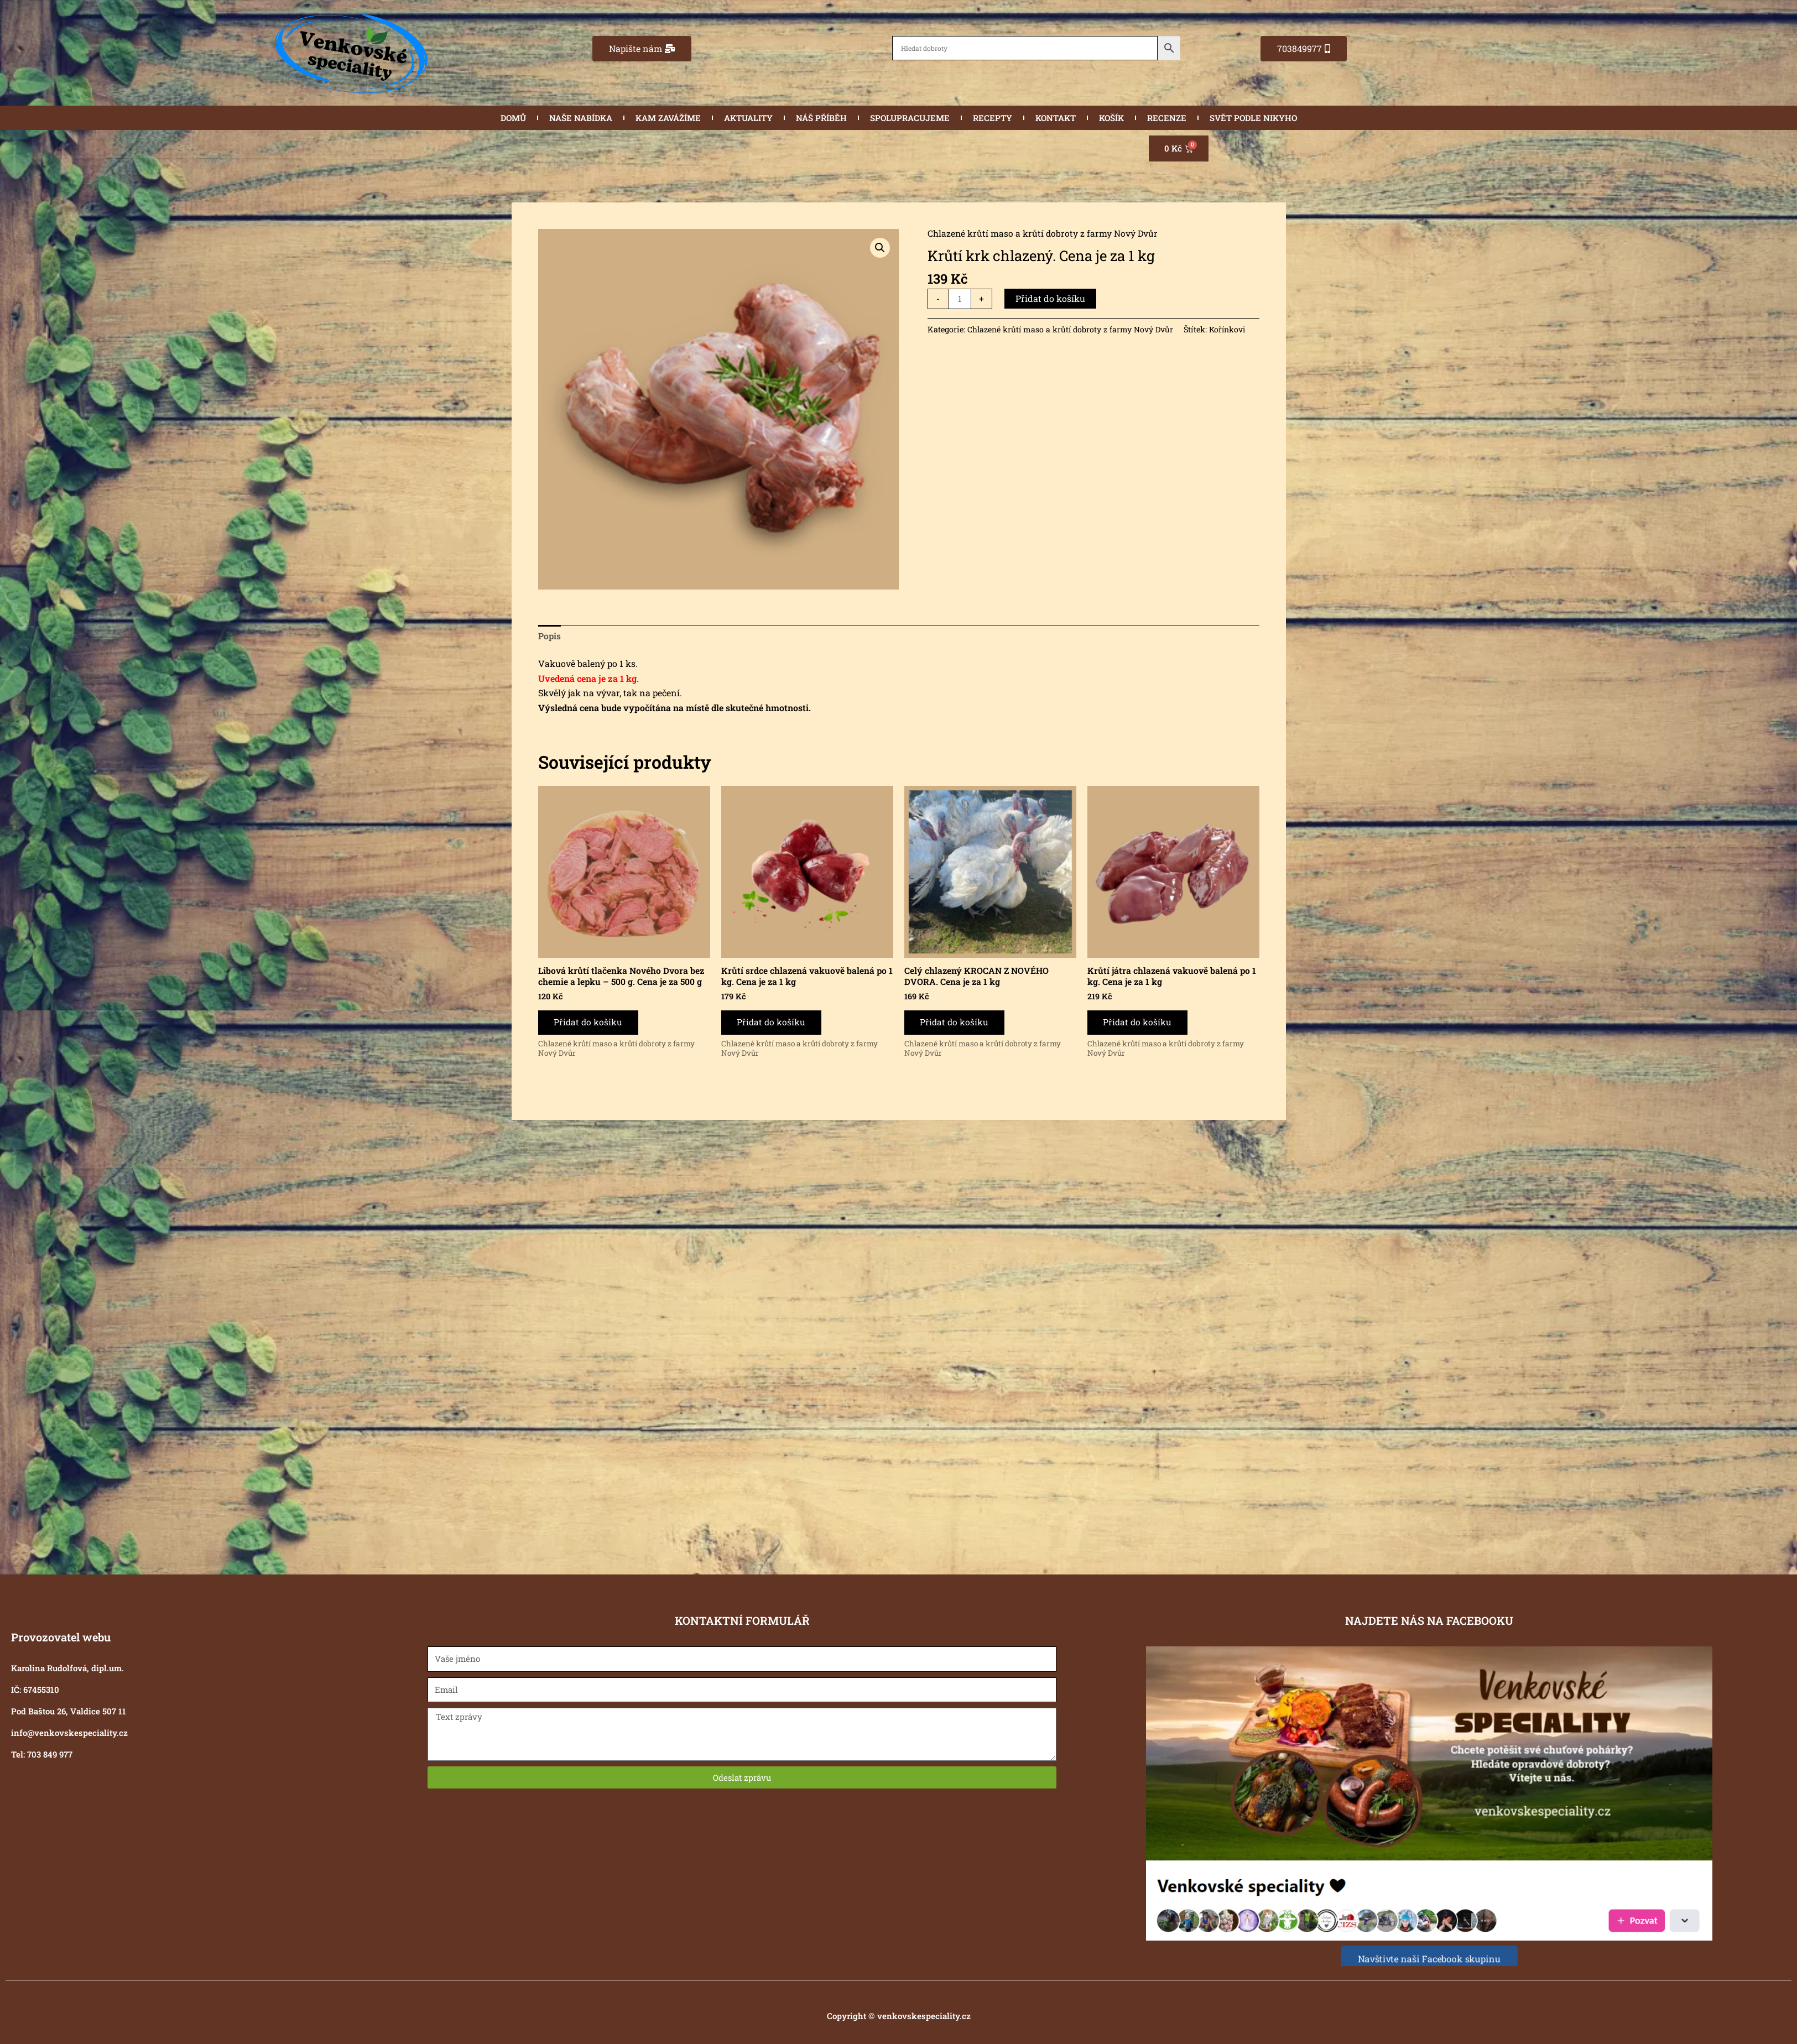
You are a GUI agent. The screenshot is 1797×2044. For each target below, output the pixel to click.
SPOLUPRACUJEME (910, 117)
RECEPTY (992, 117)
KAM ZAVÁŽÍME (668, 117)
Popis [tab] (549, 636)
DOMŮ (513, 117)
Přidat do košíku (1051, 298)
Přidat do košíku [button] (589, 1024)
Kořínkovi (1230, 330)
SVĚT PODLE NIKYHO (1253, 117)
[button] (880, 248)
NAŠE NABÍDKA (580, 117)
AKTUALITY (748, 117)
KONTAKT (1055, 117)
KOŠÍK (1111, 117)
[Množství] (960, 298)
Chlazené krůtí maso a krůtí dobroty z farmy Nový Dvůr (1043, 233)
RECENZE (1166, 117)
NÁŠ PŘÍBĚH (821, 117)
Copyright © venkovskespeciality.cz (899, 2015)
